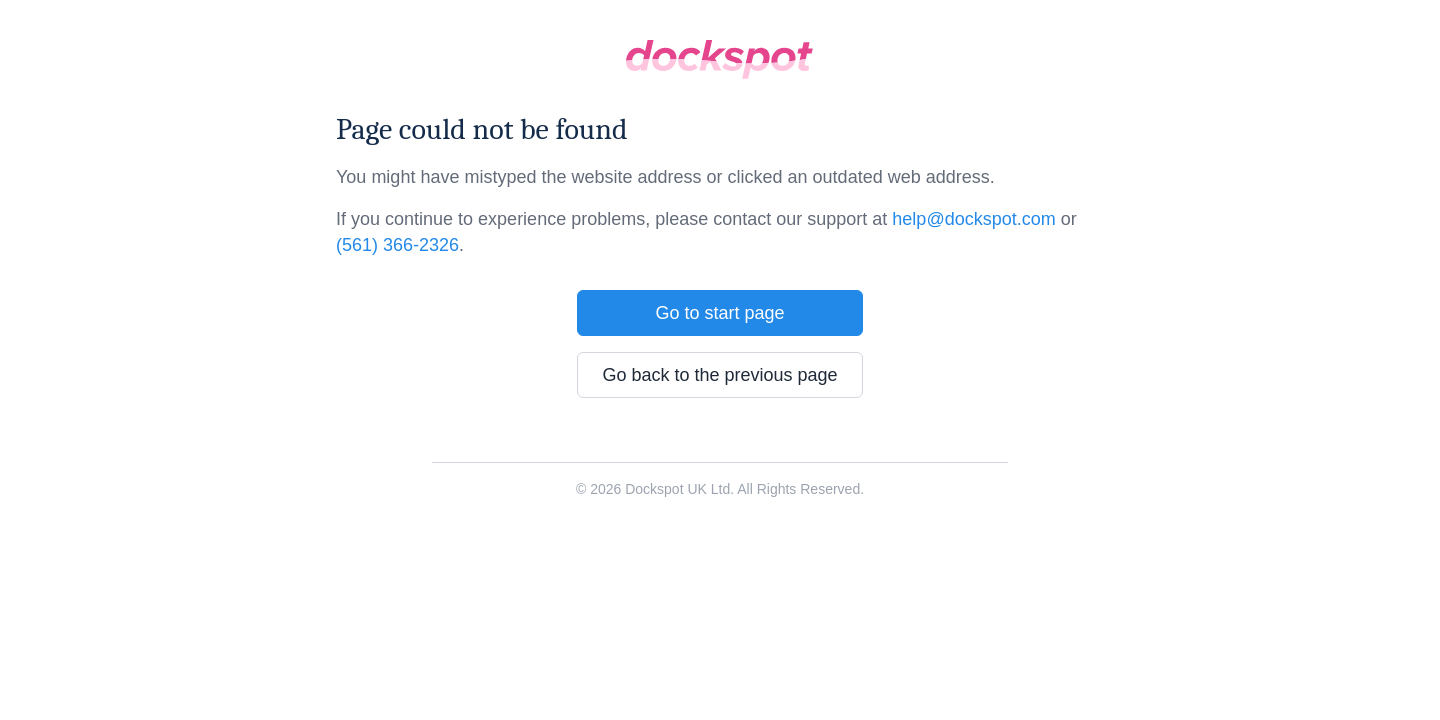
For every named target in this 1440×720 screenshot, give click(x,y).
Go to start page (719, 313)
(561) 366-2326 (397, 245)
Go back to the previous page (719, 375)
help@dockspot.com (973, 219)
